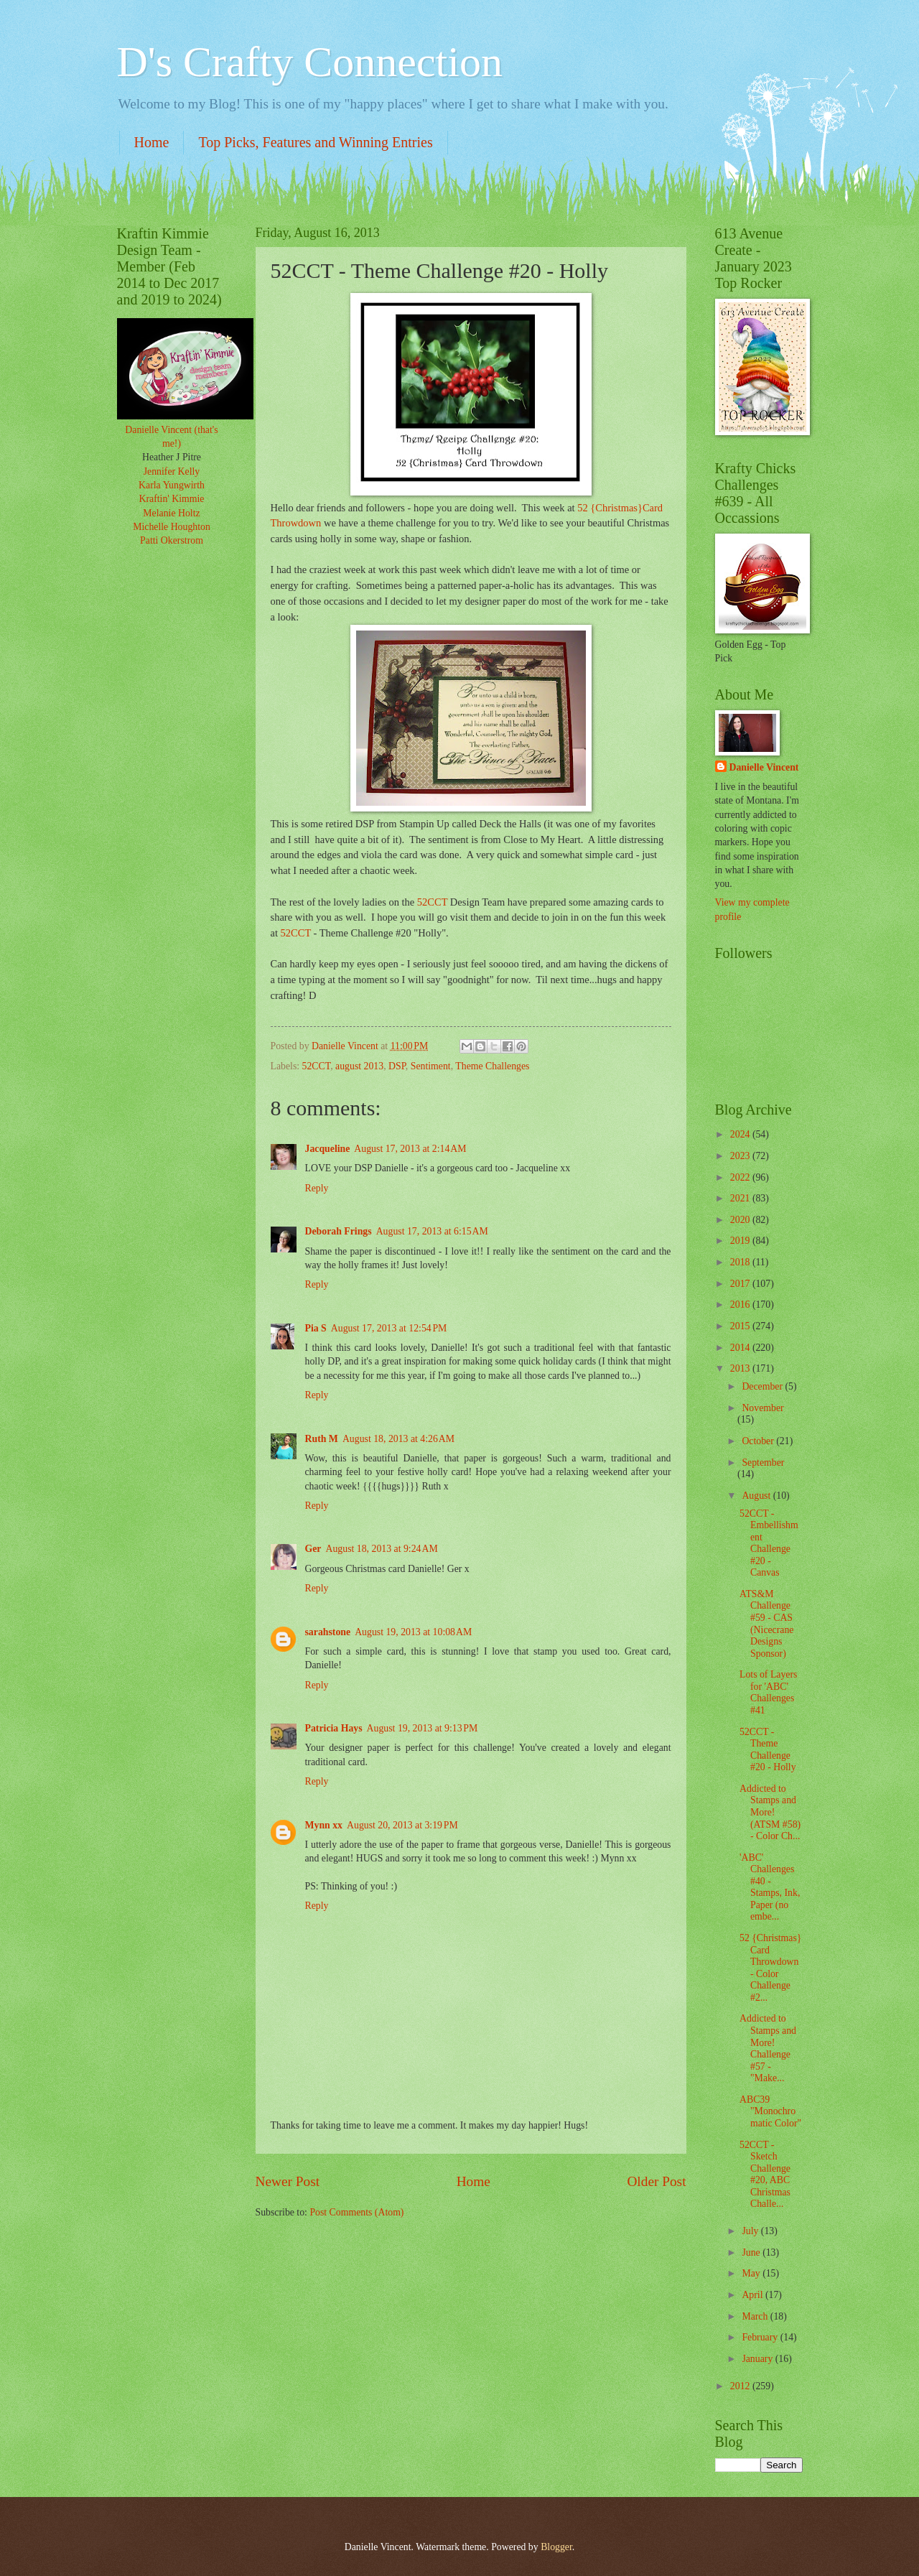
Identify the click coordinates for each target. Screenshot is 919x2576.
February (761, 2337)
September (763, 1462)
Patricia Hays (334, 1728)
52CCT (432, 902)
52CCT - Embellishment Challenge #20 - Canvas (769, 1543)
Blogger (556, 2547)
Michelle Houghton (171, 526)
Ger (313, 1548)
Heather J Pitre (171, 457)
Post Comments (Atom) (356, 2212)
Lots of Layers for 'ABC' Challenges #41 (768, 1692)
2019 (741, 1240)
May (752, 2273)
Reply (317, 1188)
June (752, 2252)
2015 (741, 1326)
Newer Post (288, 2181)
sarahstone (328, 1632)
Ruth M (321, 1438)
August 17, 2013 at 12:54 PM (389, 1328)
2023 (741, 1155)
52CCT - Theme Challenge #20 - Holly (768, 1749)
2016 (741, 1304)
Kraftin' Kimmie (172, 498)
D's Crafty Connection (310, 61)
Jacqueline (327, 1148)
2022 (741, 1177)
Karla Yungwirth (172, 485)
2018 (741, 1262)
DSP (397, 1066)
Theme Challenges (492, 1066)
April (753, 2294)
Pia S (316, 1328)
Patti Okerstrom (171, 540)
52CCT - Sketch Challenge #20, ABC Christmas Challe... (765, 2174)
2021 (741, 1198)
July (751, 2231)
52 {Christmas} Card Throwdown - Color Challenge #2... (770, 1968)
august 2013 (359, 1066)
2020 (741, 1219)
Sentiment (431, 1066)
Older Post (656, 2181)
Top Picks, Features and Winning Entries (315, 142)
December (763, 1386)
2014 (741, 1347)
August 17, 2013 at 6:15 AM (432, 1231)
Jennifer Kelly (172, 471)
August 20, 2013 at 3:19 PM (402, 1825)
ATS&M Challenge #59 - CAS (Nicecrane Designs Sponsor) (767, 1624)
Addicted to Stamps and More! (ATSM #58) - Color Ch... (770, 1812)
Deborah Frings (338, 1231)
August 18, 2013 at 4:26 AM (398, 1438)
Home (151, 142)
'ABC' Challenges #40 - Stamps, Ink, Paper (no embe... (770, 1887)
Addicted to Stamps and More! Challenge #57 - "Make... (768, 2048)
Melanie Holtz (171, 513)
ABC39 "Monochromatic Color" (770, 2111)
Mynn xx (324, 1825)
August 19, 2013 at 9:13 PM (422, 1728)
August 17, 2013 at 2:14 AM (410, 1148)
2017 (741, 1283)
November (762, 1408)
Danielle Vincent (764, 767)
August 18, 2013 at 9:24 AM (381, 1548)
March (756, 2316)
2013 (741, 1368)
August (757, 1495)
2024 (741, 1134)
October (759, 1441)
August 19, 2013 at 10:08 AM (413, 1632)
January (758, 2358)
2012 (741, 2386)
